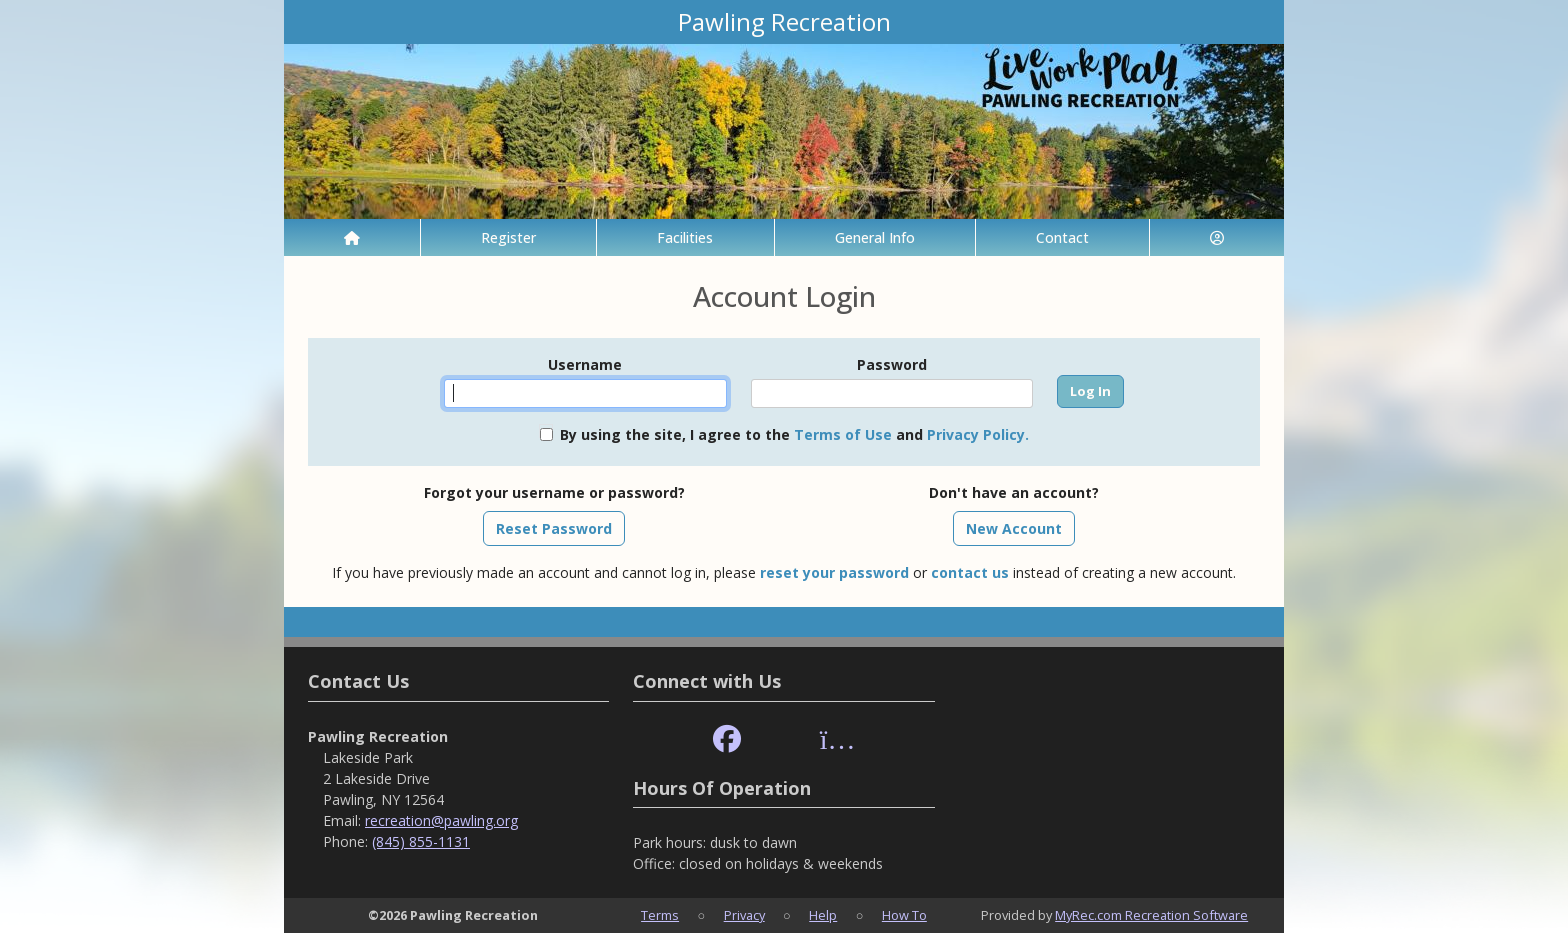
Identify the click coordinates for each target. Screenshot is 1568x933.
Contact (1062, 237)
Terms (660, 915)
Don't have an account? (1014, 492)
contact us (970, 572)
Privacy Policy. (978, 434)
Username (585, 364)
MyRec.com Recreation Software (1151, 915)
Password (892, 364)
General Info (875, 237)
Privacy (744, 915)
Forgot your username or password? (554, 492)
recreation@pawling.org (441, 820)
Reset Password (554, 528)
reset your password (834, 572)
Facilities (685, 237)
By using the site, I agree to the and (794, 434)
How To (904, 915)
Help (823, 915)
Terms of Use (843, 434)
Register (508, 237)
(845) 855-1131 (421, 841)
